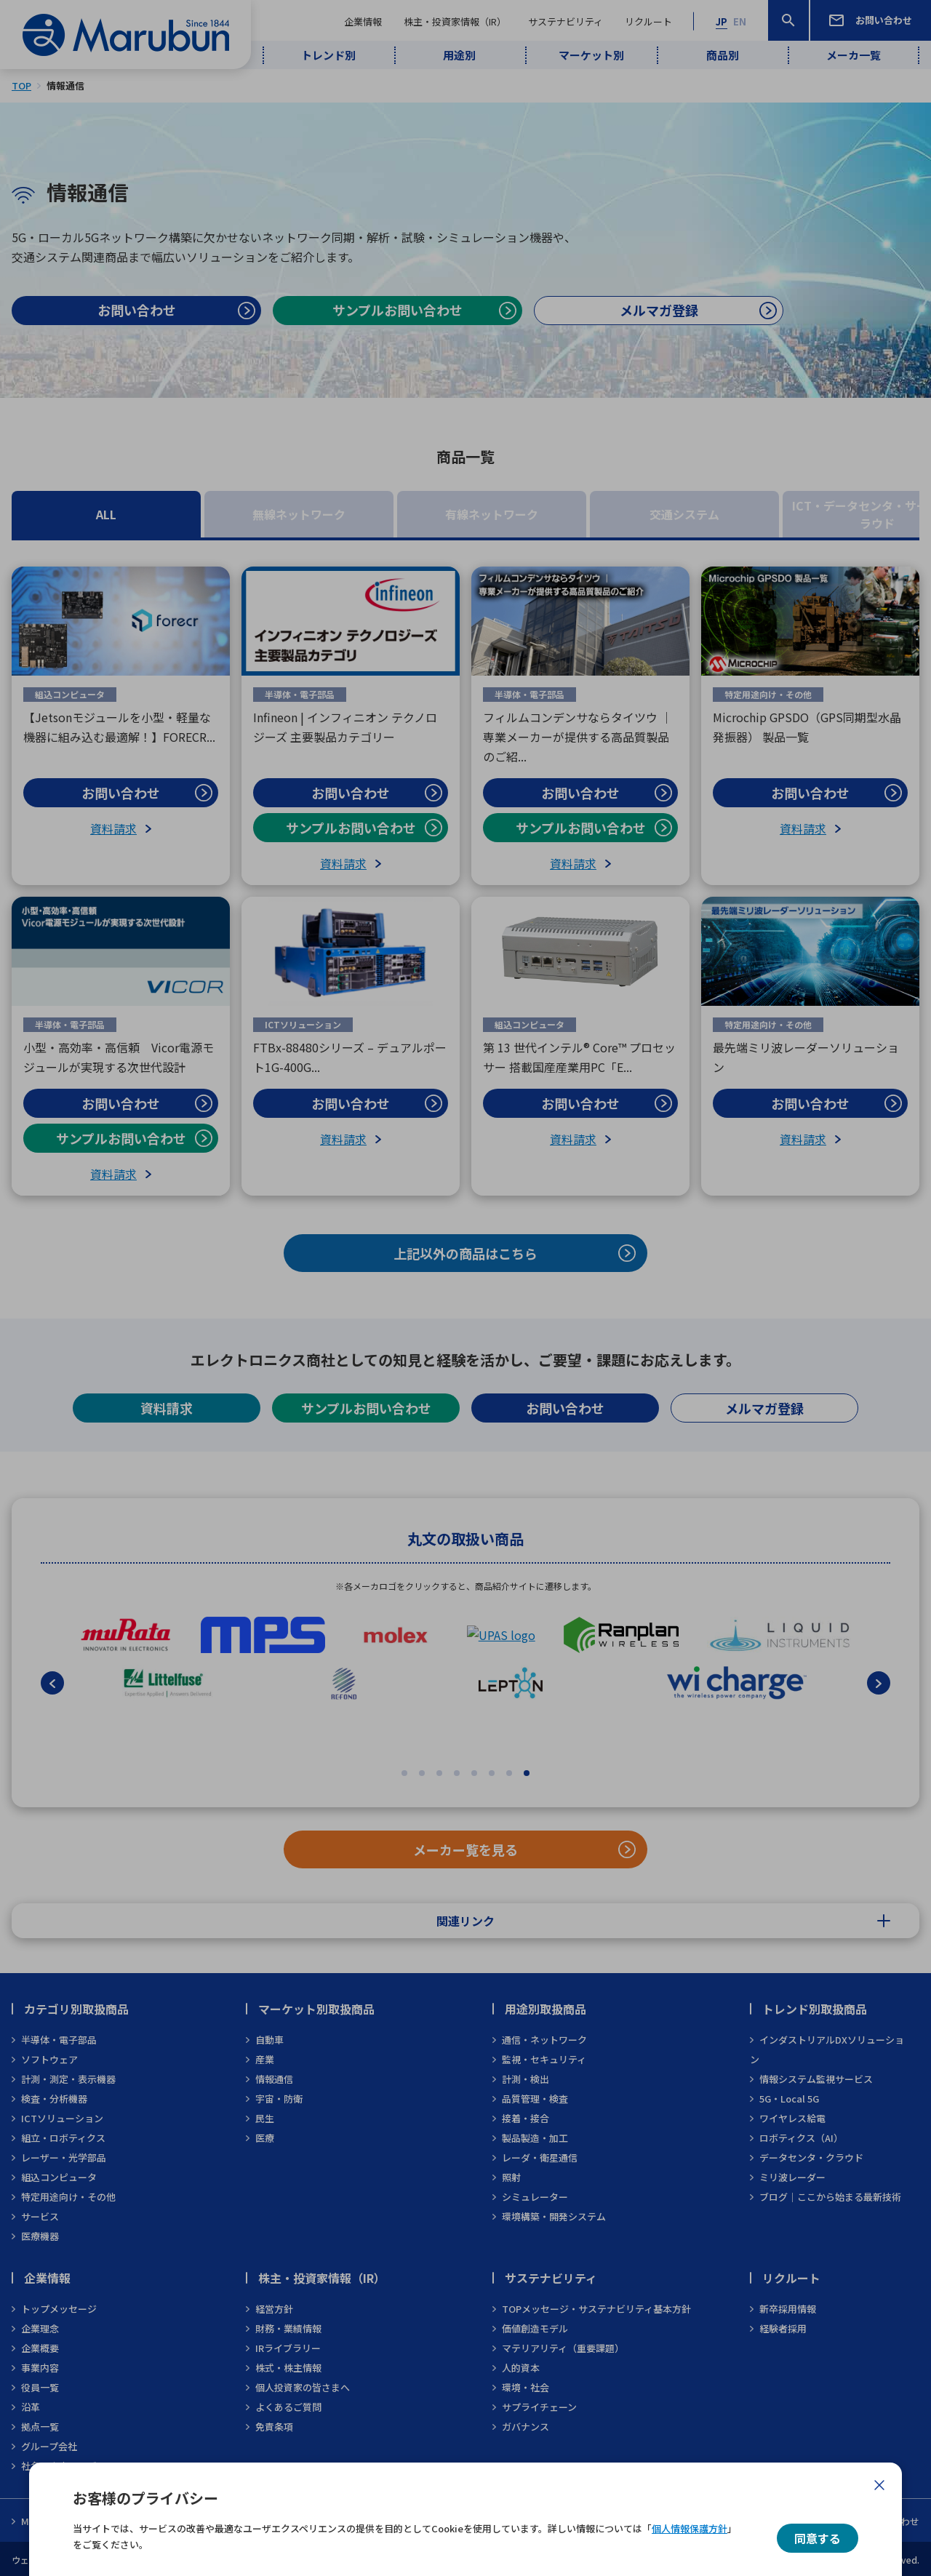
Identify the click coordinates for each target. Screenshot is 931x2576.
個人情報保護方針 (689, 2528)
